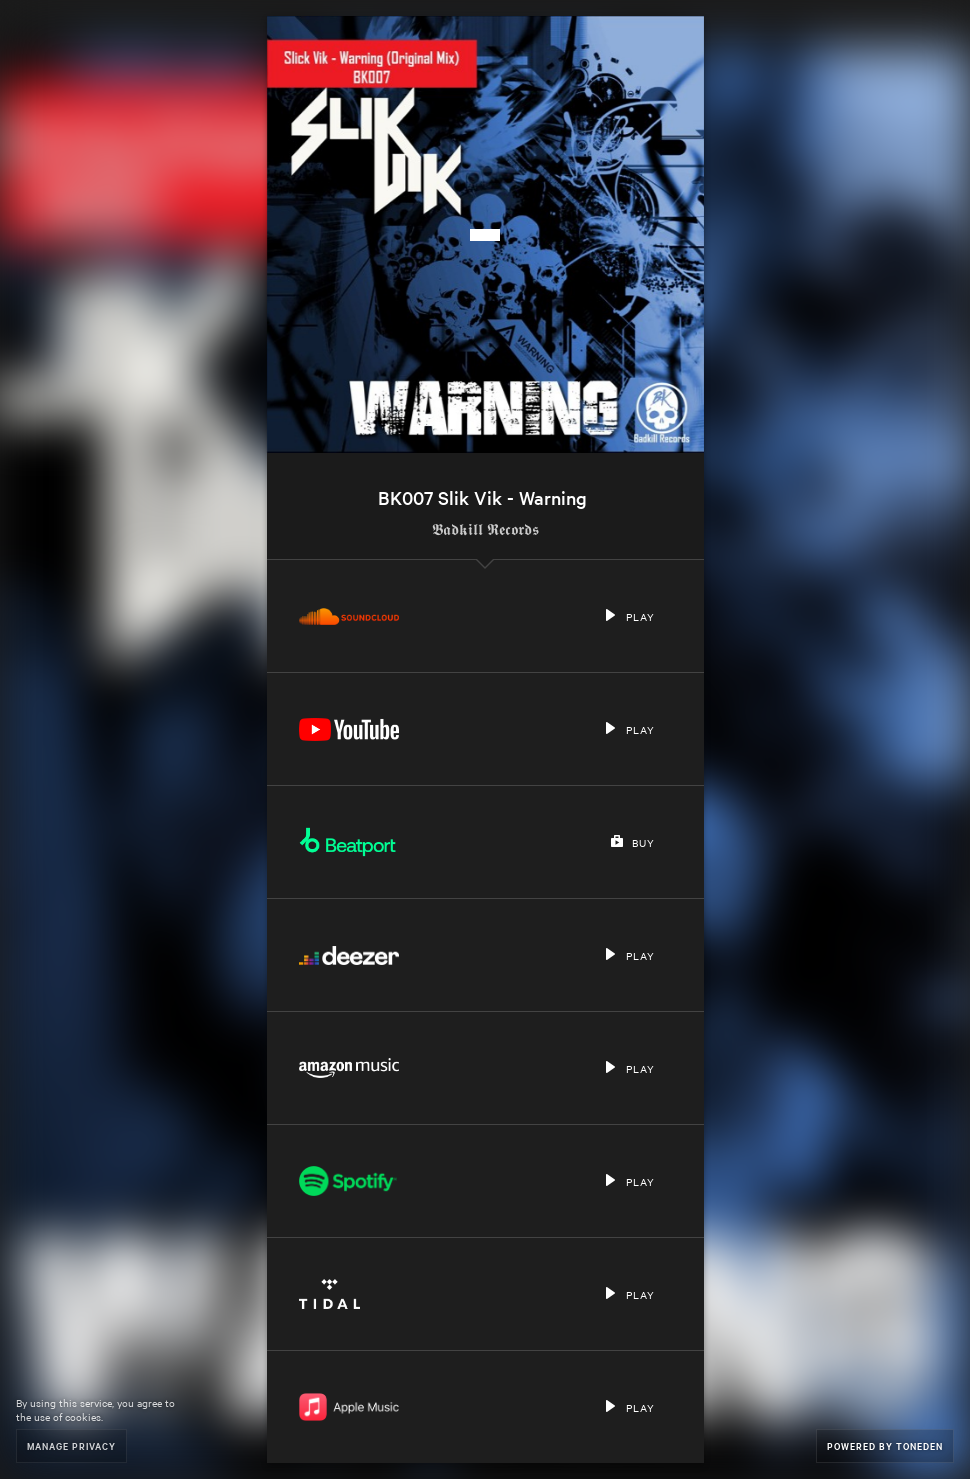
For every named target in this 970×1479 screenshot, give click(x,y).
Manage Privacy (71, 1445)
